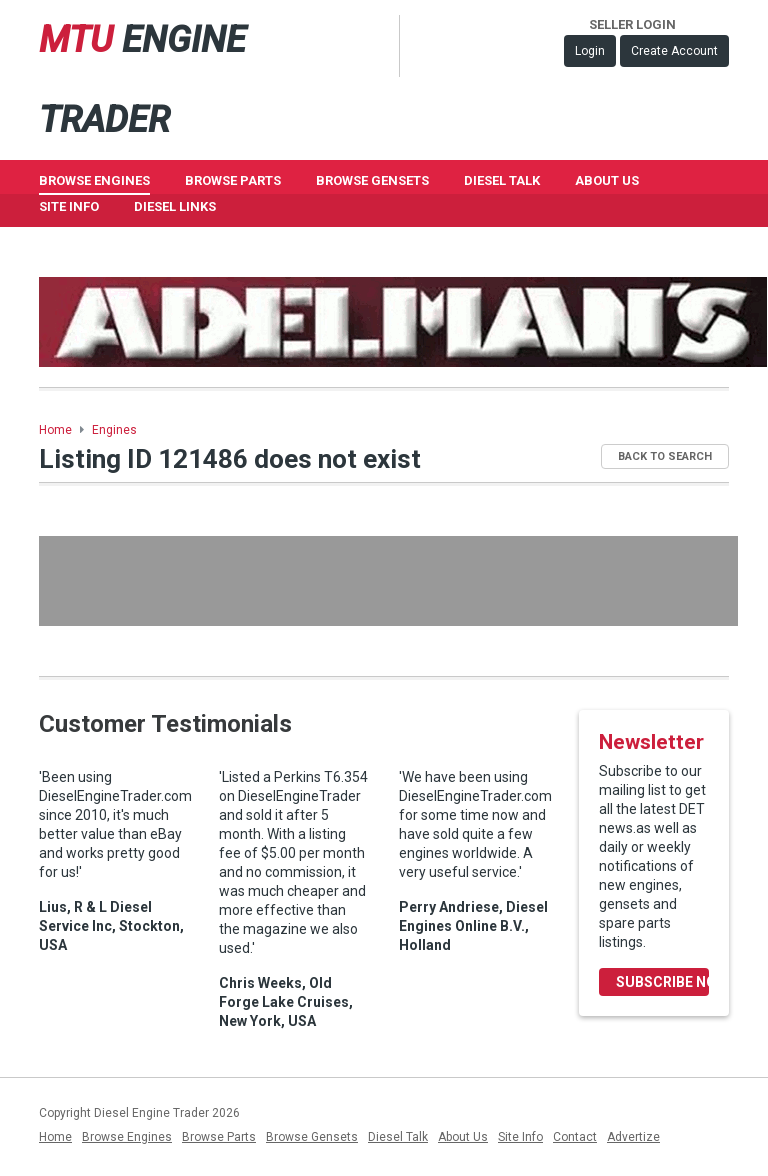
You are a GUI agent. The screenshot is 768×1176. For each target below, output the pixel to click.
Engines (114, 430)
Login (590, 51)
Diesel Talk (502, 180)
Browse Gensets (312, 1137)
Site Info (69, 206)
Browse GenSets (372, 180)
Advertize (633, 1137)
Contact (575, 1137)
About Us (607, 180)
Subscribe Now (662, 982)
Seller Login (632, 24)
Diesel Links (175, 206)
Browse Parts (233, 180)
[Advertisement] (388, 581)
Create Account (674, 51)
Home (55, 430)
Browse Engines (94, 180)
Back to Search (665, 456)
